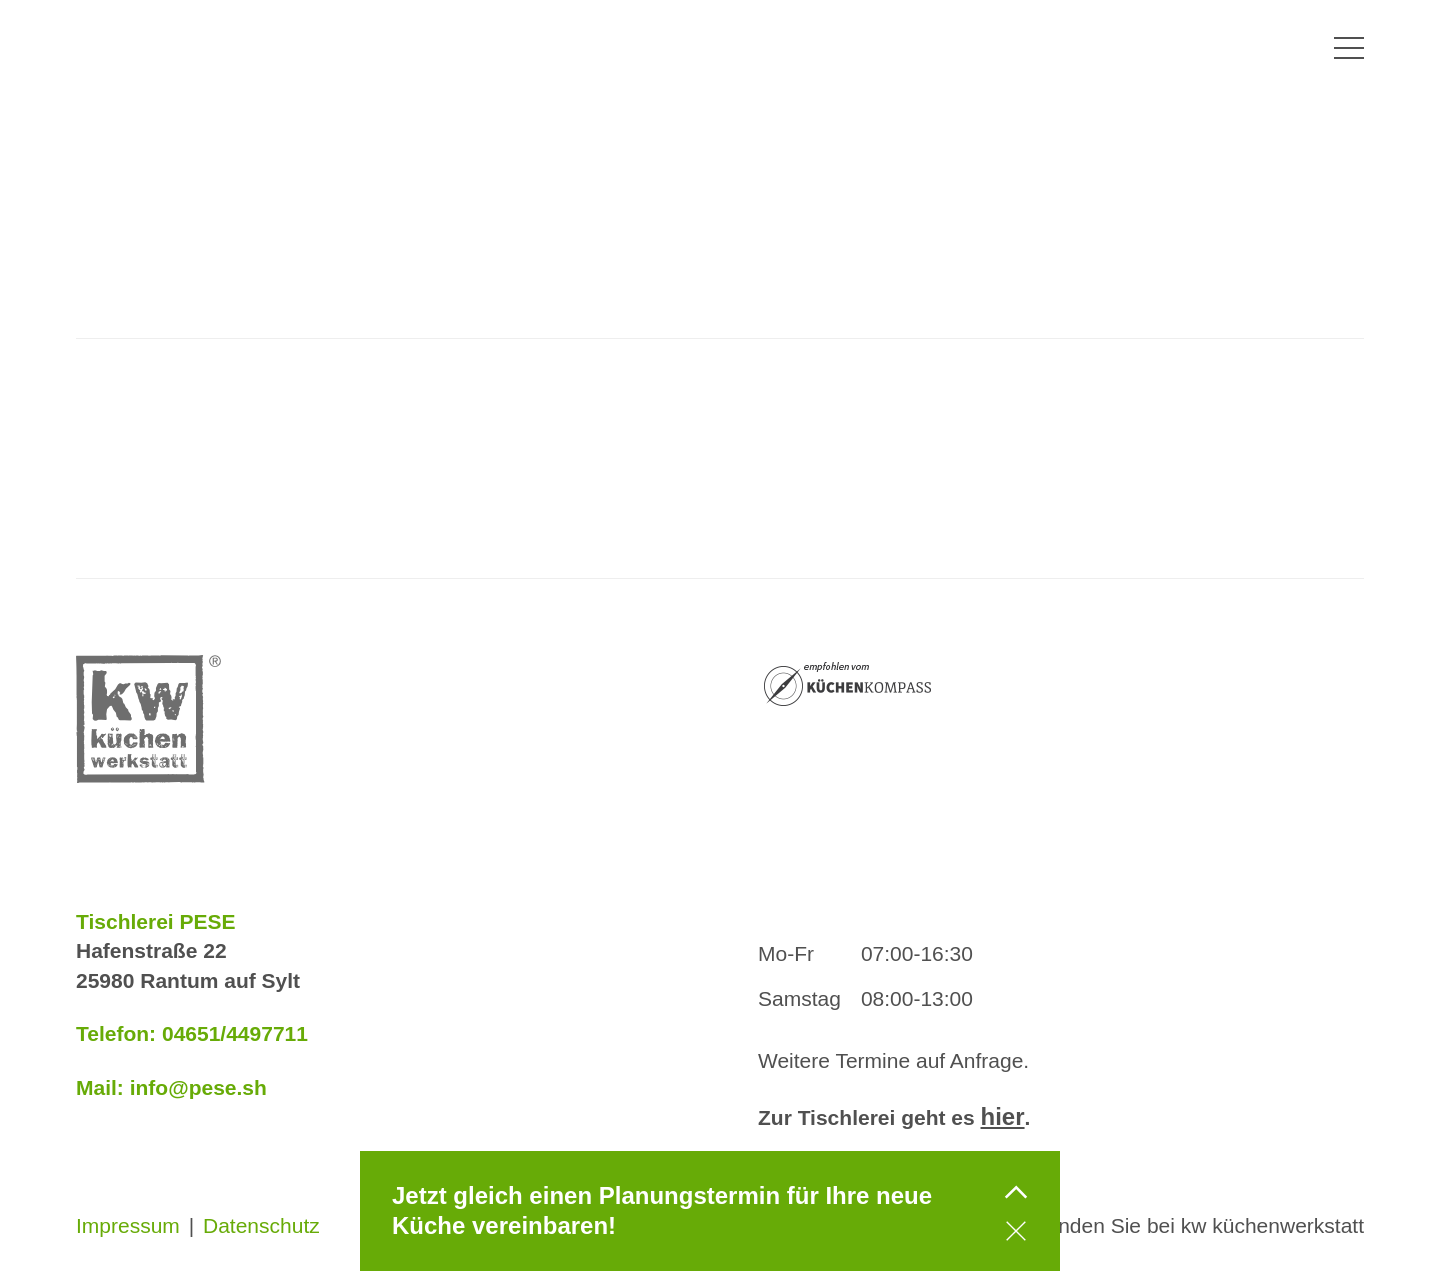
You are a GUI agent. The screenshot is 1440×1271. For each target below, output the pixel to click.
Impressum (128, 1225)
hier (1003, 1116)
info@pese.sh (198, 1087)
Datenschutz (261, 1225)
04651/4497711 (235, 1033)
